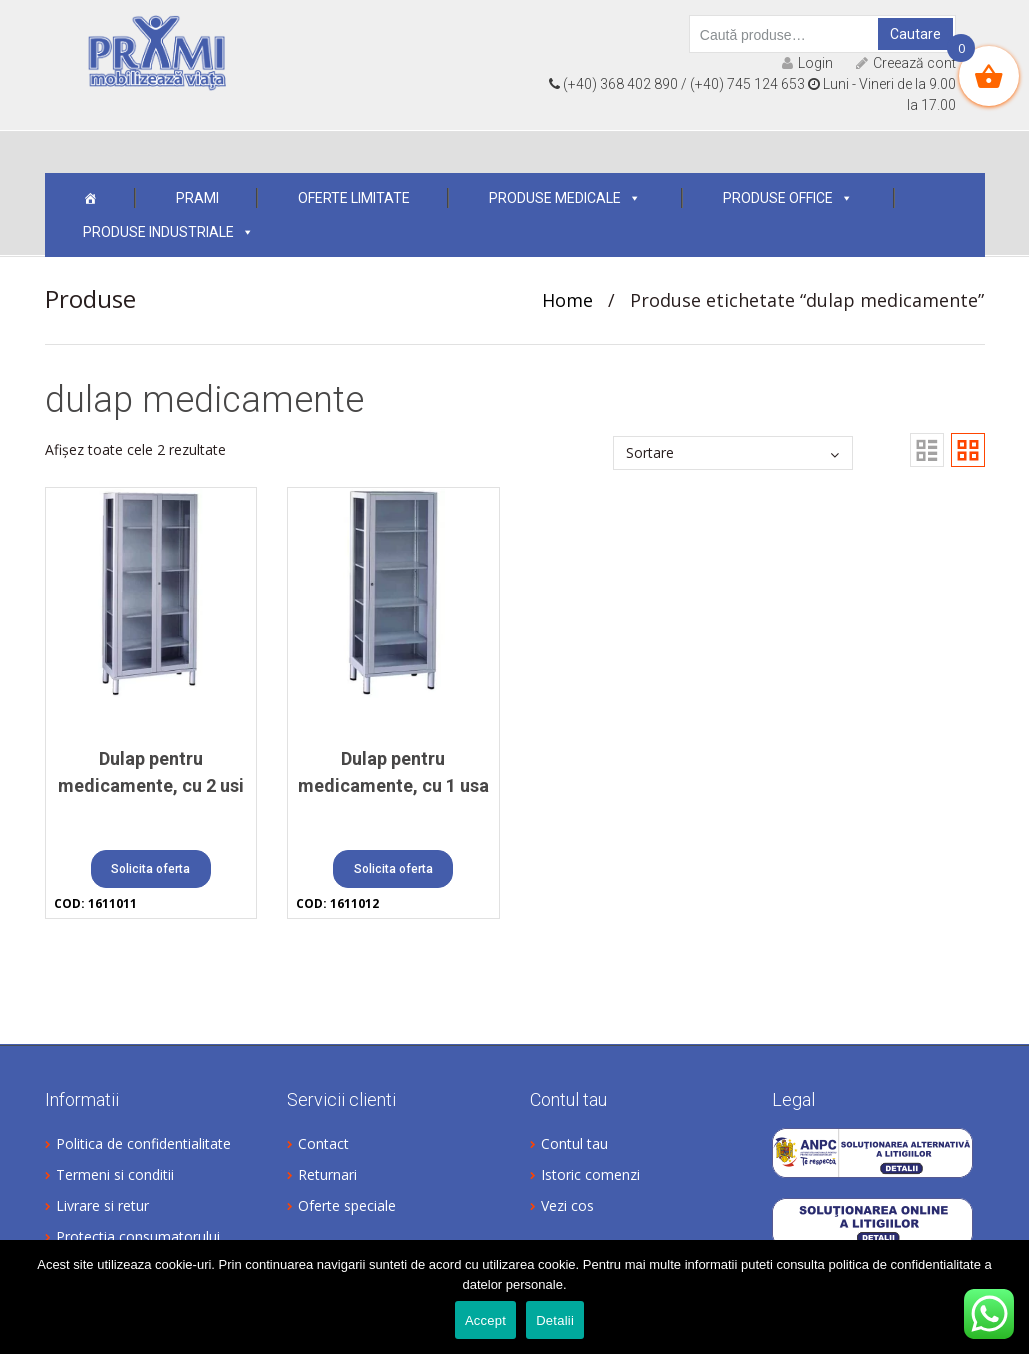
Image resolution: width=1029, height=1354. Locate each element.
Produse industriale (168, 232)
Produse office (788, 198)
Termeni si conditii (115, 1174)
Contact (323, 1143)
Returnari (327, 1174)
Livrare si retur (102, 1205)
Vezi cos (567, 1205)
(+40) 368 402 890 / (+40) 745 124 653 (677, 84)
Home (567, 300)
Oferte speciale (347, 1205)
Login (807, 63)
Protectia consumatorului (138, 1236)
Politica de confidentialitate (143, 1143)
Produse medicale (565, 198)
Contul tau (574, 1143)
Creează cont (906, 63)
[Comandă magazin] (733, 453)
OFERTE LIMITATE (354, 198)
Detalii (555, 1320)
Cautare (915, 34)
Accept (485, 1320)
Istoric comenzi (590, 1174)
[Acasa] (90, 198)
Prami (197, 198)
